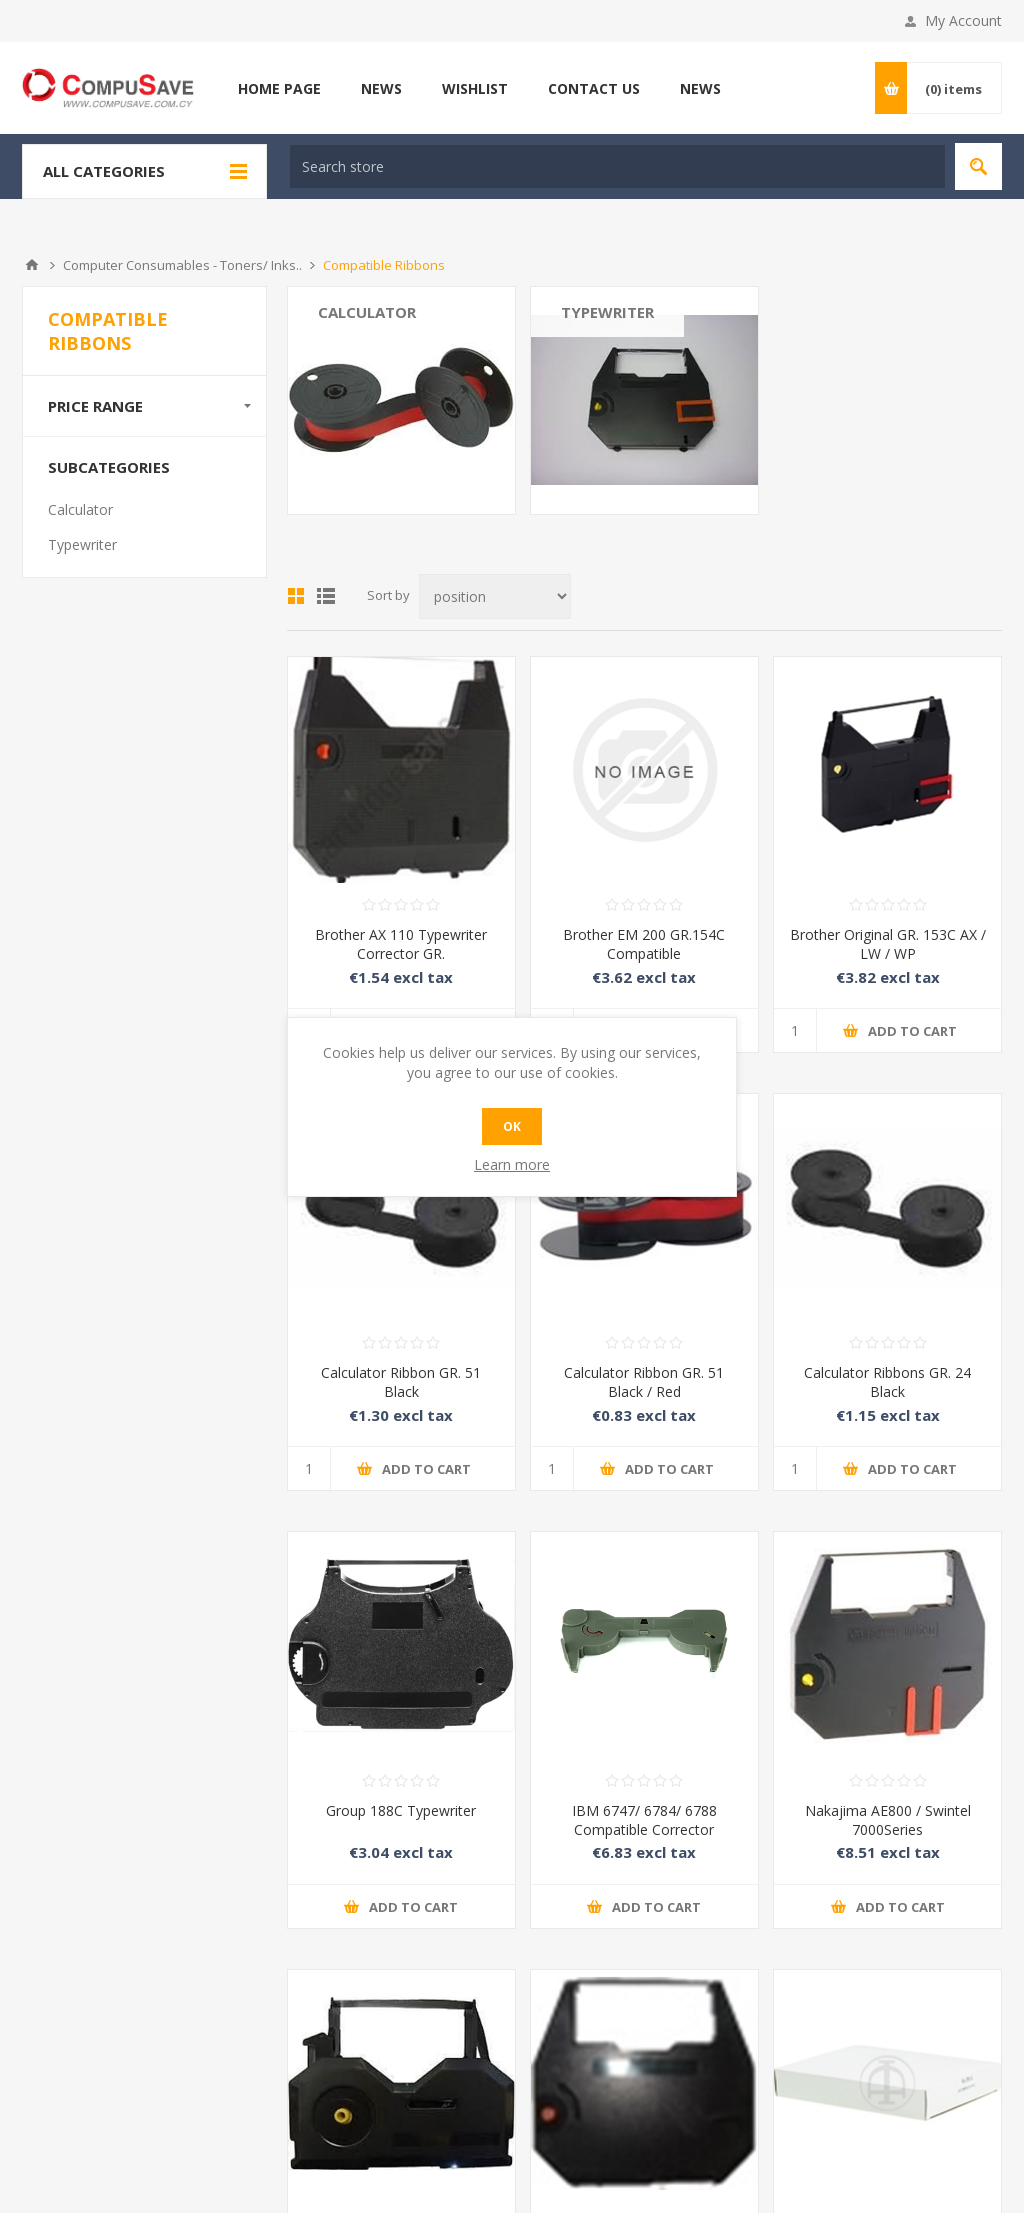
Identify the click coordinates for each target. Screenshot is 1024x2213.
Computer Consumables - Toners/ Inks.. (182, 265)
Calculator (367, 312)
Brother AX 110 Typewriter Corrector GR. (401, 944)
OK (512, 1126)
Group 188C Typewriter (401, 1810)
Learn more (512, 1164)
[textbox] (617, 166)
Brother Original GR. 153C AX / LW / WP (888, 944)
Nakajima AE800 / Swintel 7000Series (888, 1820)
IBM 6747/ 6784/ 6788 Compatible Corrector (644, 1820)
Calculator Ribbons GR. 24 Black (887, 1382)
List (326, 596)
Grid (296, 596)
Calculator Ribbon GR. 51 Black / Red (644, 1382)
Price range (95, 406)
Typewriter (607, 312)
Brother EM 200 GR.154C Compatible (644, 944)
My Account (963, 20)
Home (32, 265)
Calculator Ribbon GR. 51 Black (401, 1382)
